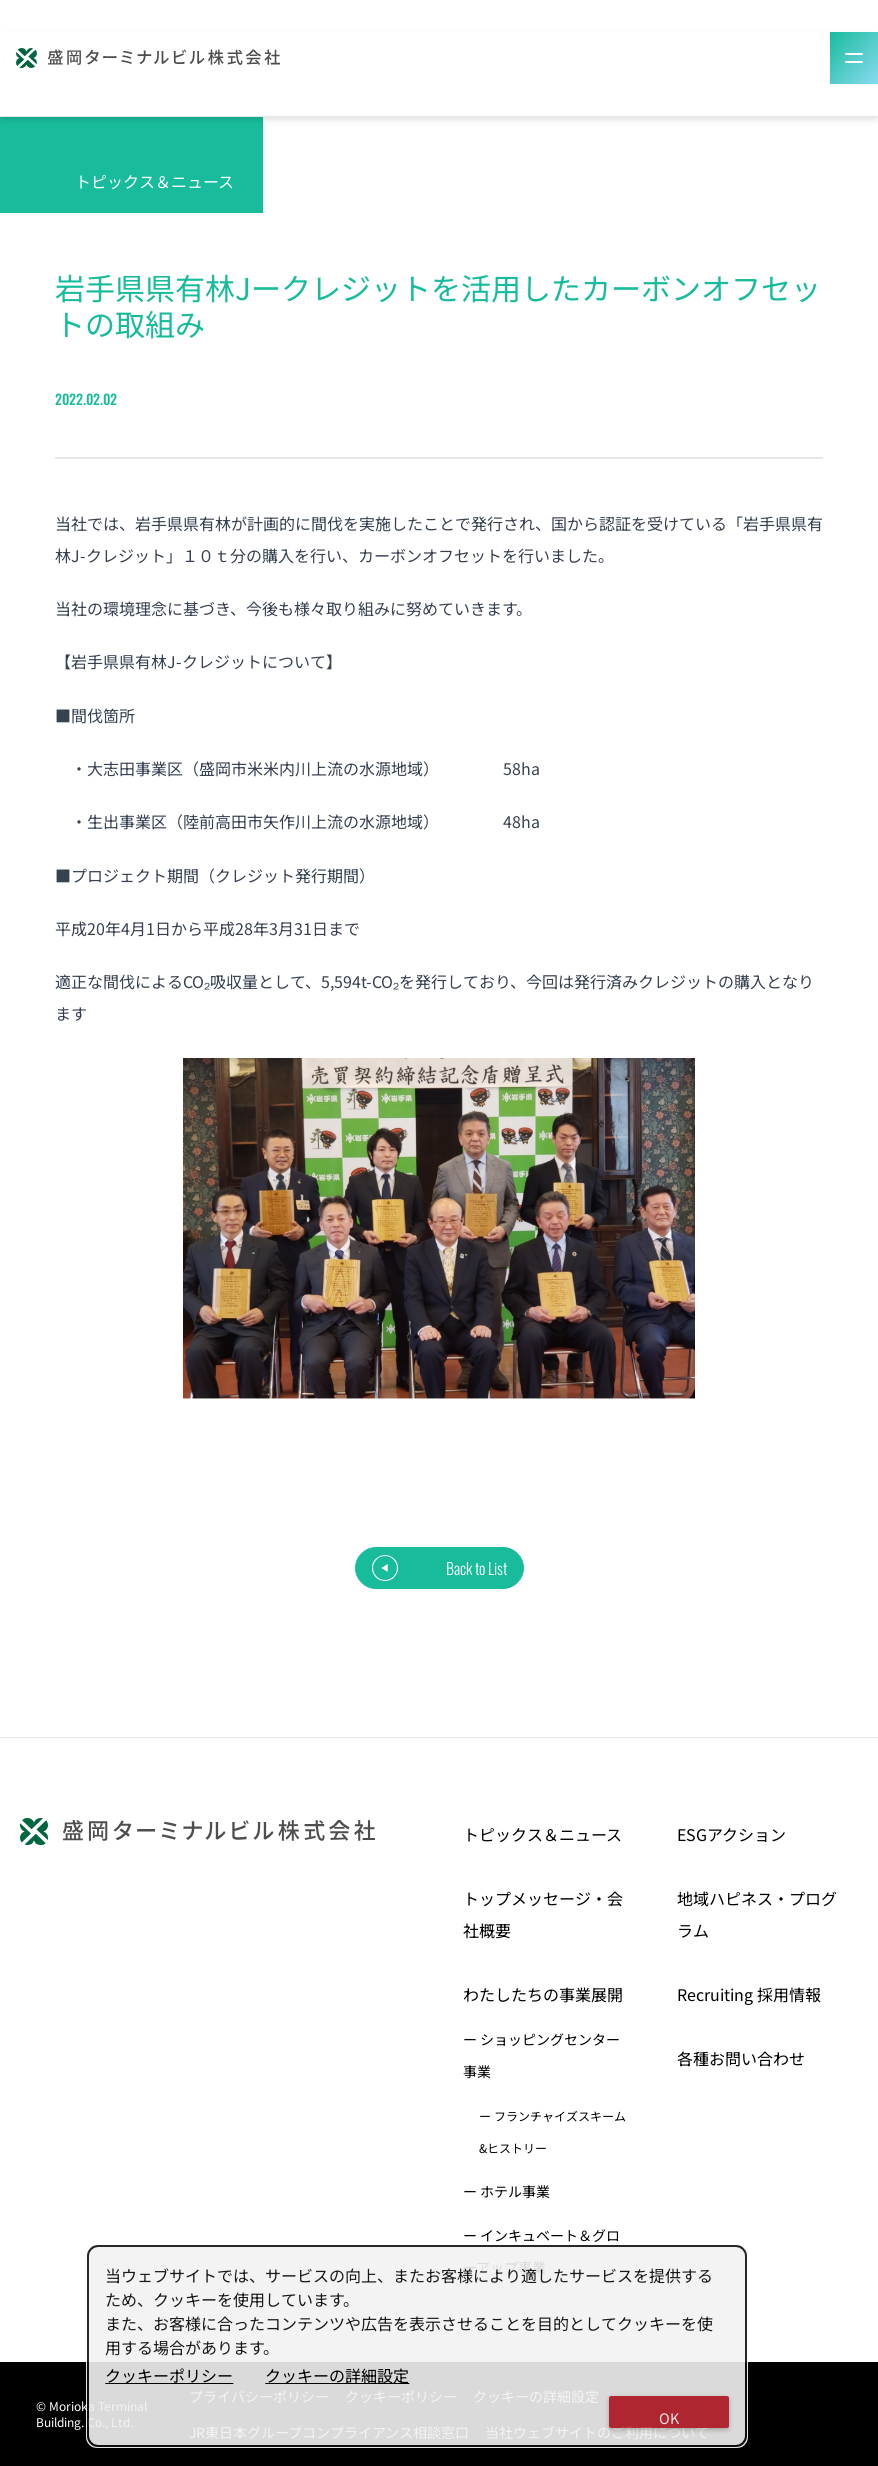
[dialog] (417, 2346)
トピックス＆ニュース (542, 1834)
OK (669, 2417)
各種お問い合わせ (741, 2058)
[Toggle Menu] (854, 58)
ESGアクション (731, 1834)
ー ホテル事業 (506, 2191)
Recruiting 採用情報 (749, 1994)
